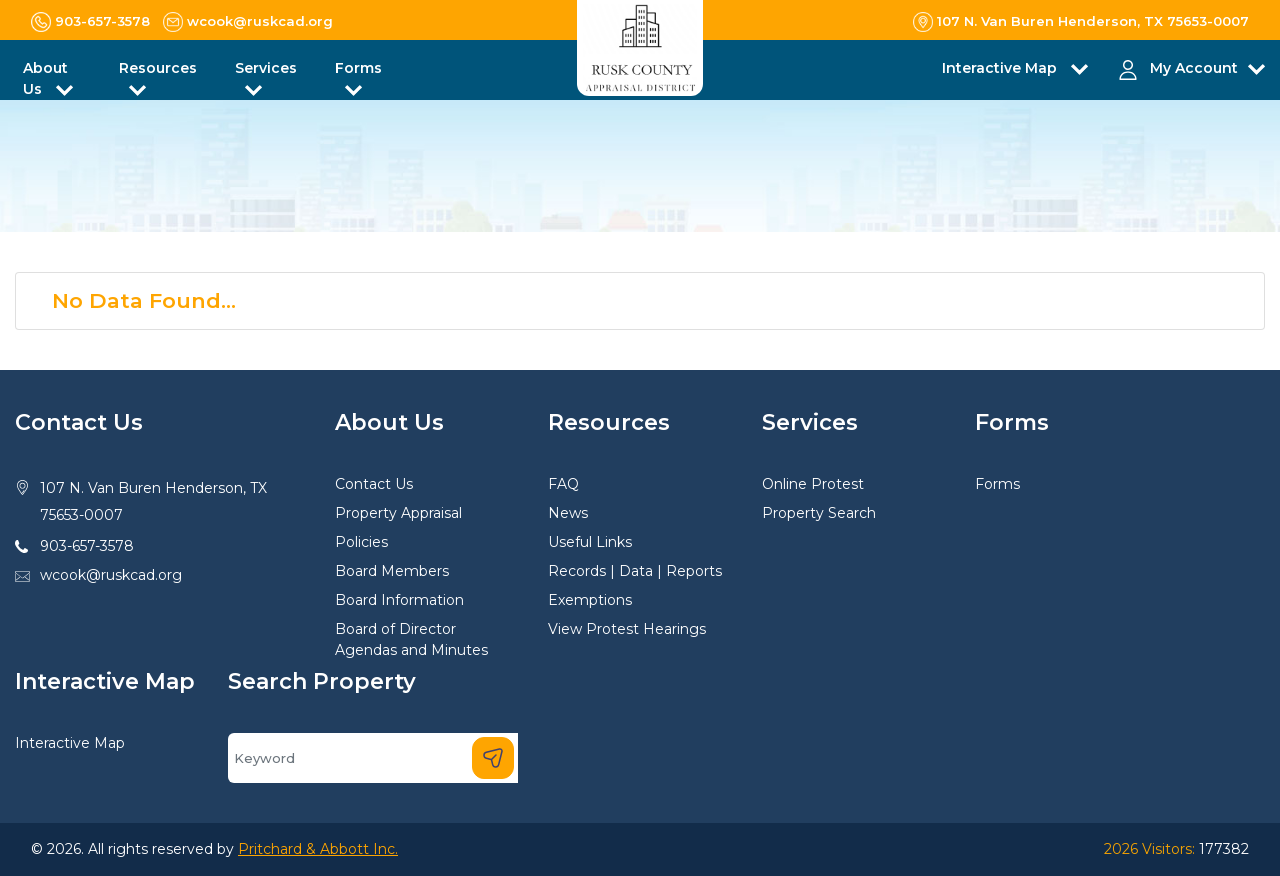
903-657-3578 (87, 546)
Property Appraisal (398, 513)
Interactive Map (70, 743)
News (568, 513)
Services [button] (266, 68)
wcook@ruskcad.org (111, 575)
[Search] (373, 758)
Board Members (392, 571)
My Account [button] (1194, 68)
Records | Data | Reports (635, 571)
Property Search (819, 513)
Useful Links (590, 542)
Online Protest (813, 484)
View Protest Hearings (627, 629)
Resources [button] (158, 68)
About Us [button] (45, 78)
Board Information (399, 600)
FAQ (563, 484)
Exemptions (590, 600)
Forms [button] (358, 68)
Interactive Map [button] (1001, 68)
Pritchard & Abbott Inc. (318, 849)
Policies (361, 542)
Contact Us (374, 484)
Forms (997, 484)
